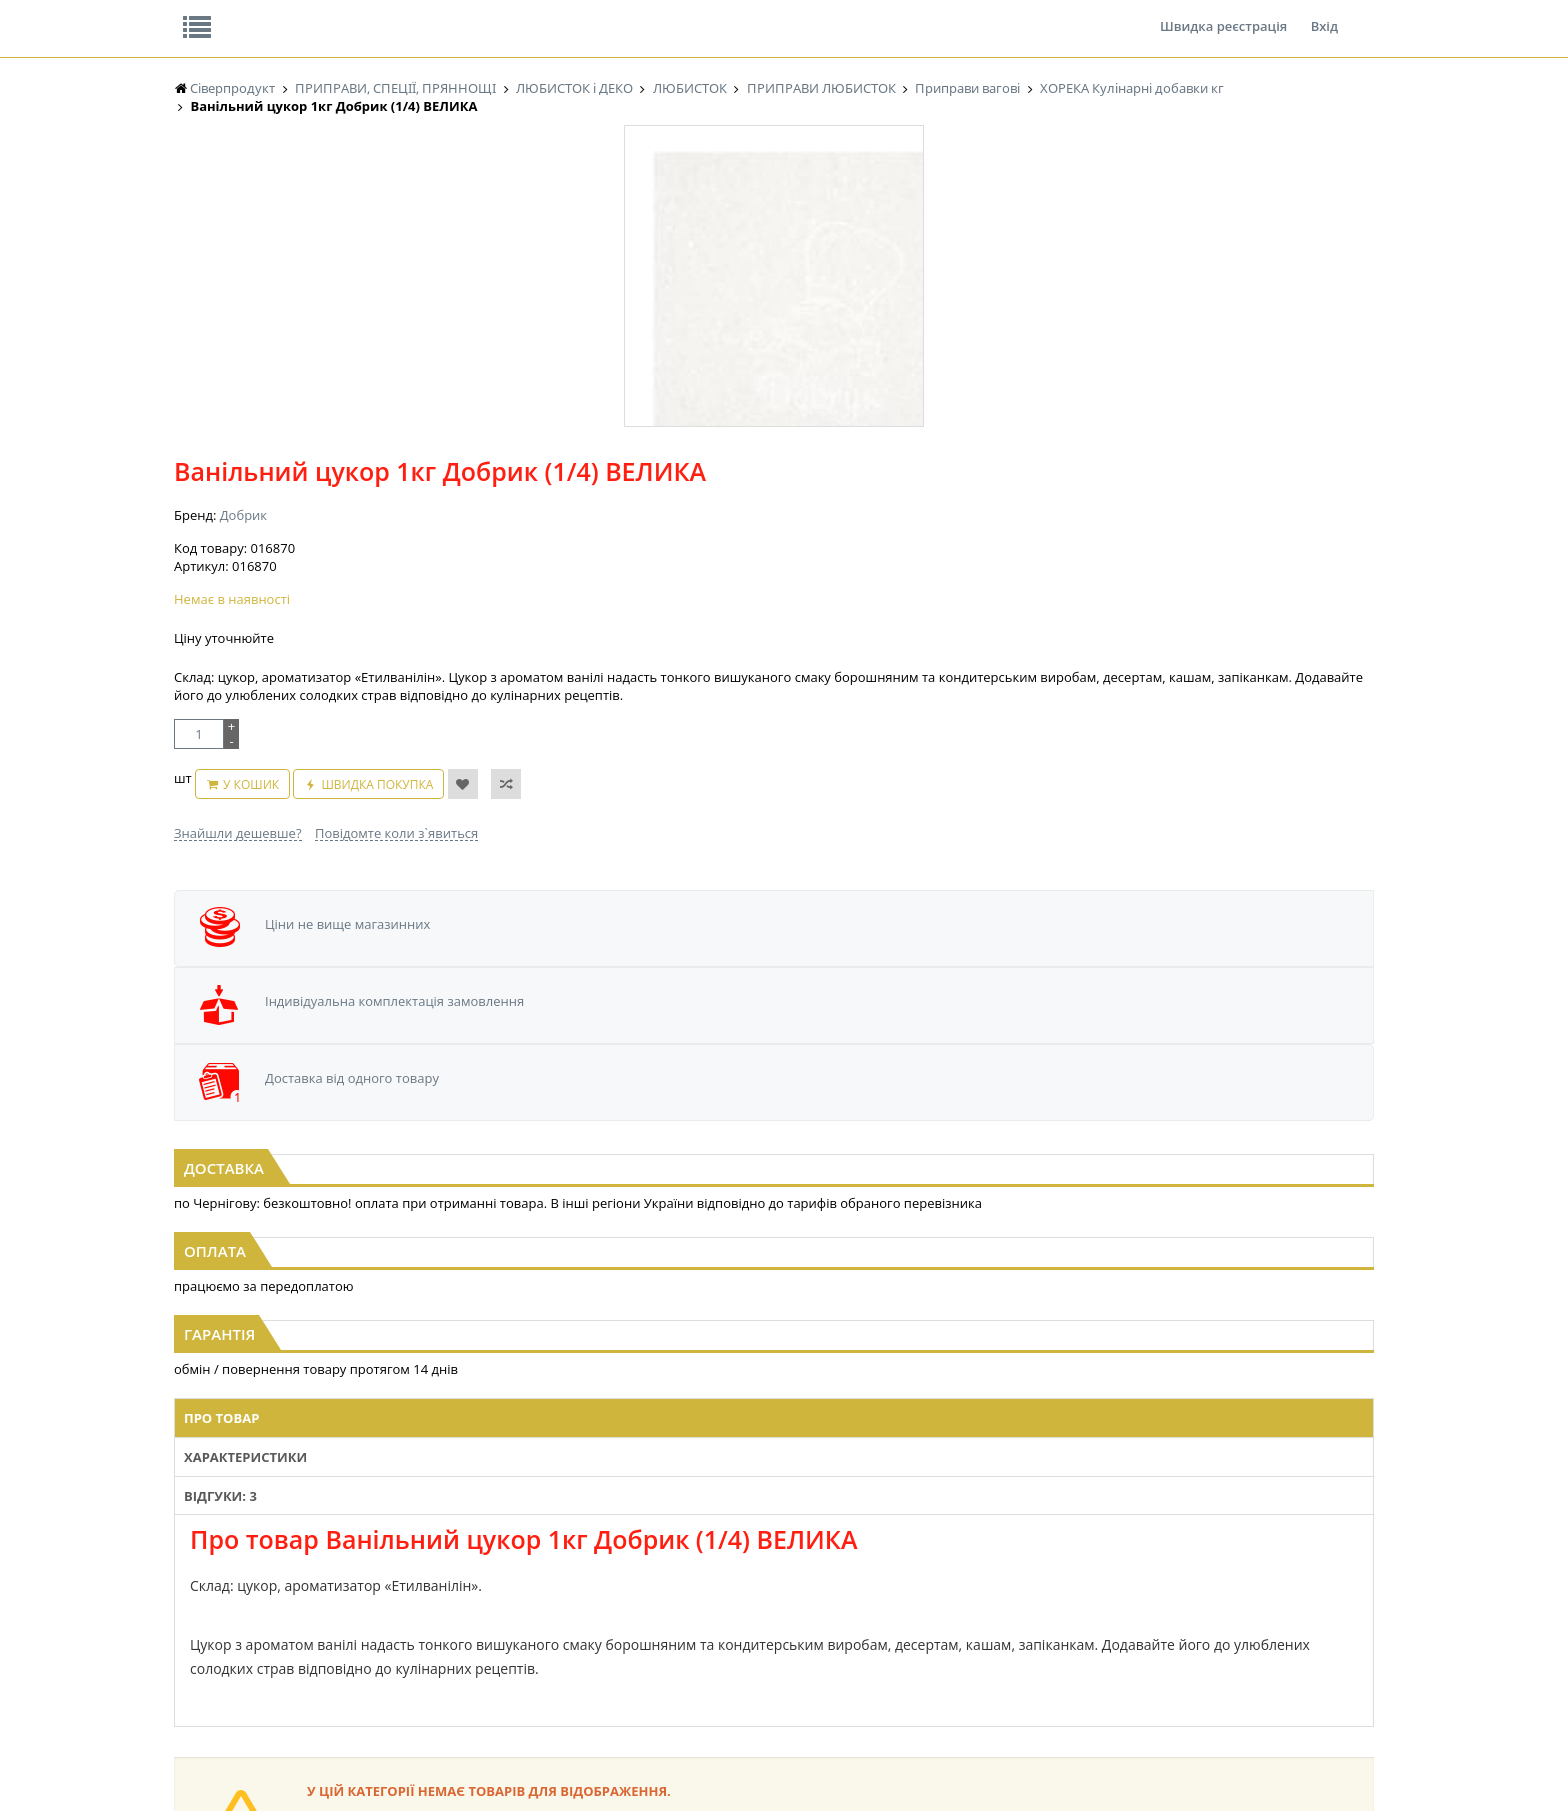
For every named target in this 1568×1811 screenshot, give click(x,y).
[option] (374, 481)
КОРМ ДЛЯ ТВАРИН (566, 1629)
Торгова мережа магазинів (774, 1173)
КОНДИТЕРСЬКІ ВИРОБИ (581, 1572)
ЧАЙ (186, 1610)
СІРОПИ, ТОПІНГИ (562, 1591)
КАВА (189, 1629)
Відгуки (313, 14)
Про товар (506, 865)
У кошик (759, 575)
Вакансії (408, 14)
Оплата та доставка (603, 210)
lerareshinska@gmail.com (337, 1764)
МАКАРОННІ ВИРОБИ (572, 1648)
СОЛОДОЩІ (879, 1534)
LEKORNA (369, 1534)
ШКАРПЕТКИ (1049, 1591)
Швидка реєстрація (1223, 14)
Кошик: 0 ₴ (1251, 211)
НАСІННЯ (368, 1553)
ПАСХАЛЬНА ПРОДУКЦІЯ (748, 1610)
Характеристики (624, 865)
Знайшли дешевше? (668, 614)
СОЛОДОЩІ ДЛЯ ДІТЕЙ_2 (917, 1553)
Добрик (673, 338)
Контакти (509, 14)
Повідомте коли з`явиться (826, 614)
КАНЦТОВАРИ (1053, 1572)
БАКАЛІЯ (198, 1648)
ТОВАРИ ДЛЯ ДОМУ (902, 1610)
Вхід (1324, 14)
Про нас (219, 14)
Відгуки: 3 (741, 865)
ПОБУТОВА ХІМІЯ (1062, 1610)
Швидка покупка (886, 575)
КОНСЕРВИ (542, 1610)
